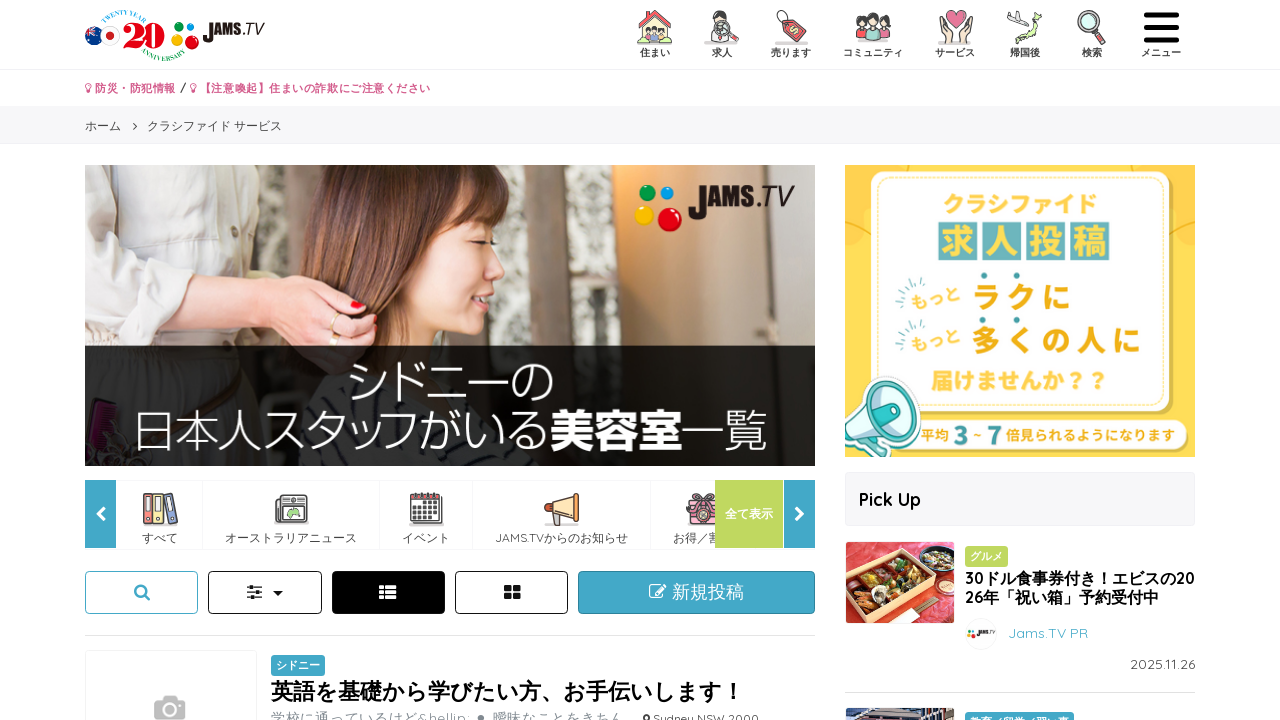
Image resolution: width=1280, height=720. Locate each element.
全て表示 (749, 513)
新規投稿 (696, 592)
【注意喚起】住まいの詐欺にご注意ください (310, 88)
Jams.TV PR (1048, 632)
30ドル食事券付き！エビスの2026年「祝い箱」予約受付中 (1080, 587)
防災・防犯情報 (130, 88)
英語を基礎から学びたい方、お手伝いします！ (507, 690)
